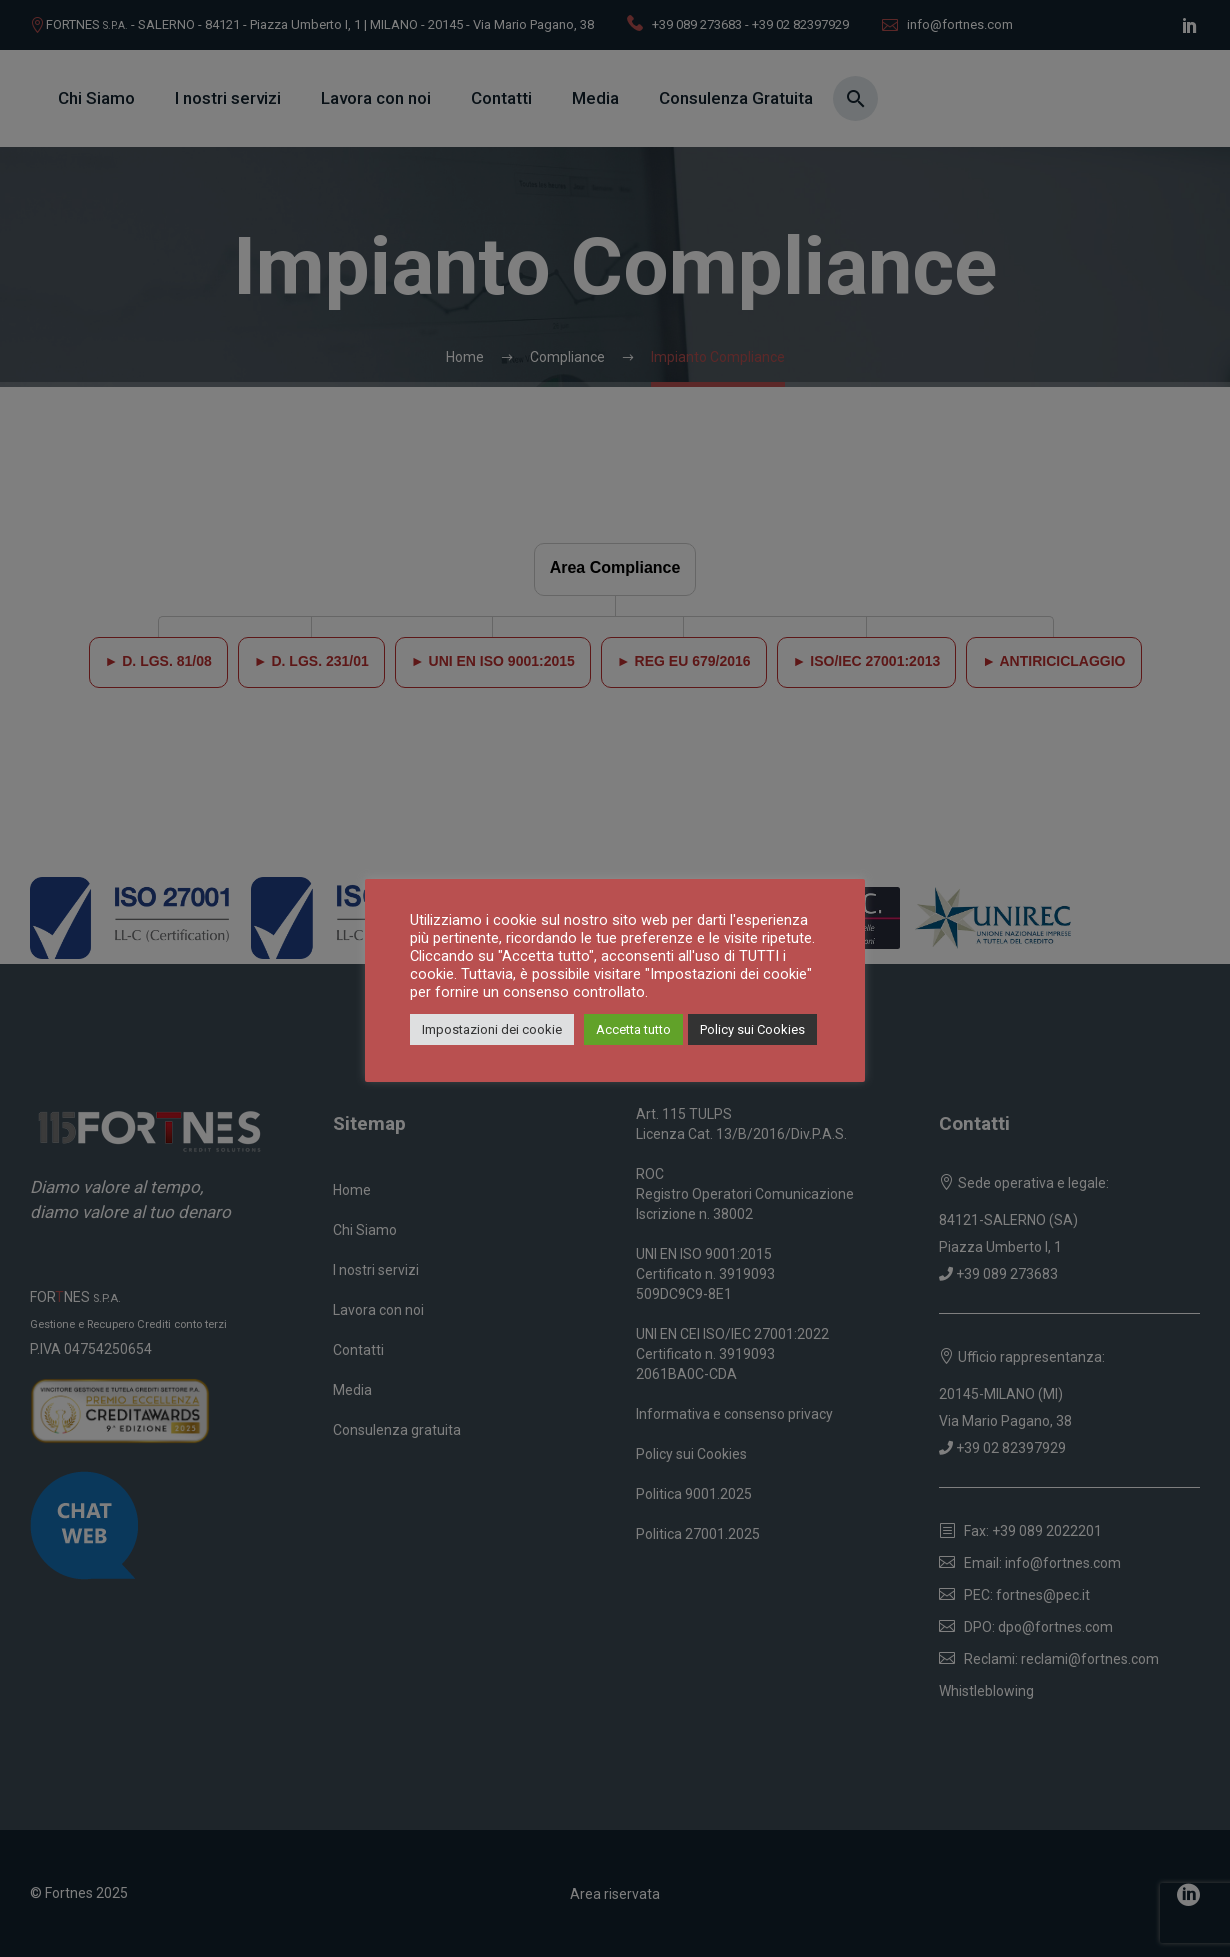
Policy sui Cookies (752, 1029)
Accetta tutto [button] (633, 1029)
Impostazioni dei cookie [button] (492, 1029)
